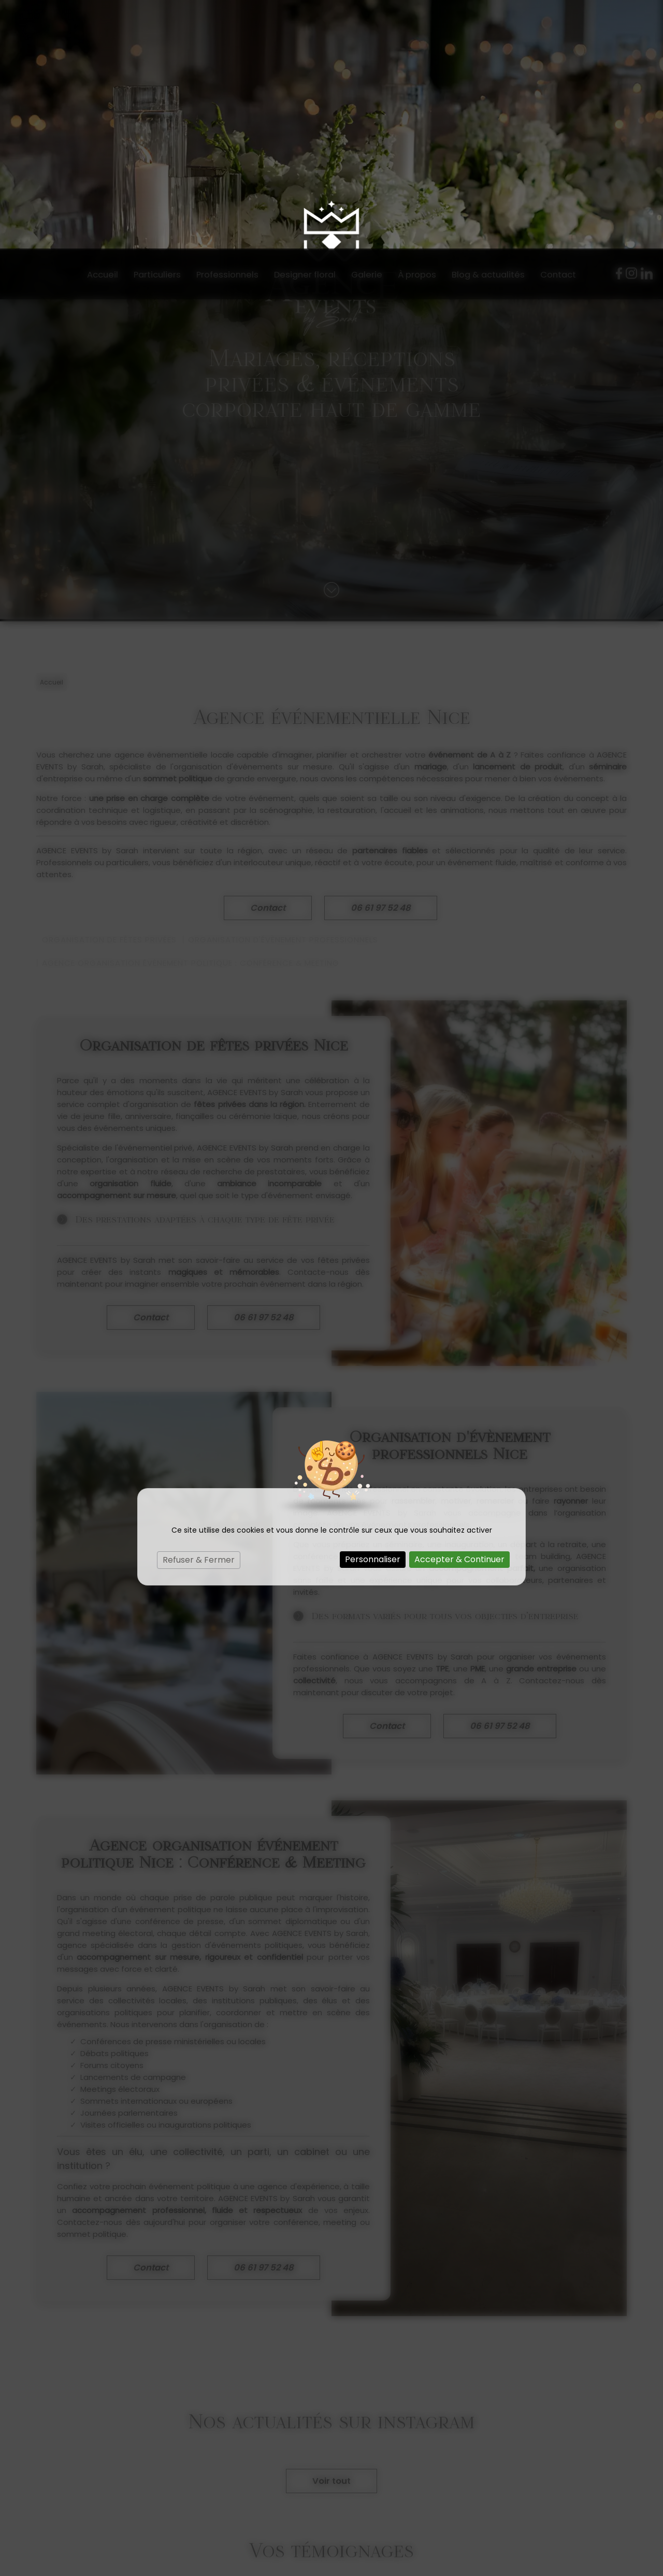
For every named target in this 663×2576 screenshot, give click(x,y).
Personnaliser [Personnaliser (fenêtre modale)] (372, 1311)
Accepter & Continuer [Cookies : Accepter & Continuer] (459, 1311)
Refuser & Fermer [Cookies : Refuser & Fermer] (199, 1311)
